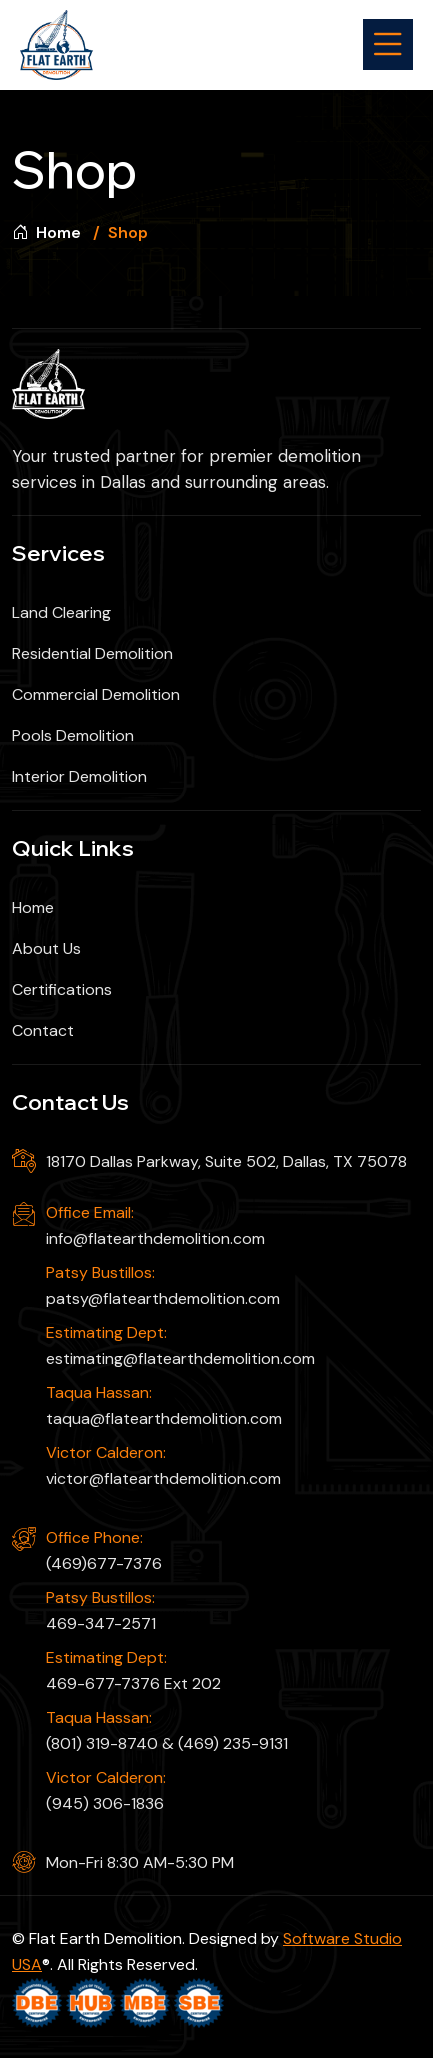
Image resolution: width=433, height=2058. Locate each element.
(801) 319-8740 (102, 1743)
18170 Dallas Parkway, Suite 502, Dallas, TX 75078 (226, 1161)
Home (46, 232)
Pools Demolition (73, 735)
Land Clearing (61, 612)
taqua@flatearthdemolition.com (164, 1418)
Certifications (62, 989)
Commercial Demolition (96, 694)
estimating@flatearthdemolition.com (180, 1358)
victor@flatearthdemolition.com (163, 1478)
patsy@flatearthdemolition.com (163, 1298)
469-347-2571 (101, 1623)
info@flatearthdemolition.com (155, 1238)
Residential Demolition (92, 653)
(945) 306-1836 (105, 1803)
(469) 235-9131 (233, 1743)
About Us (46, 948)
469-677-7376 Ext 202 (133, 1683)
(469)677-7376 (104, 1563)
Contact (43, 1030)
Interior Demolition (79, 776)
